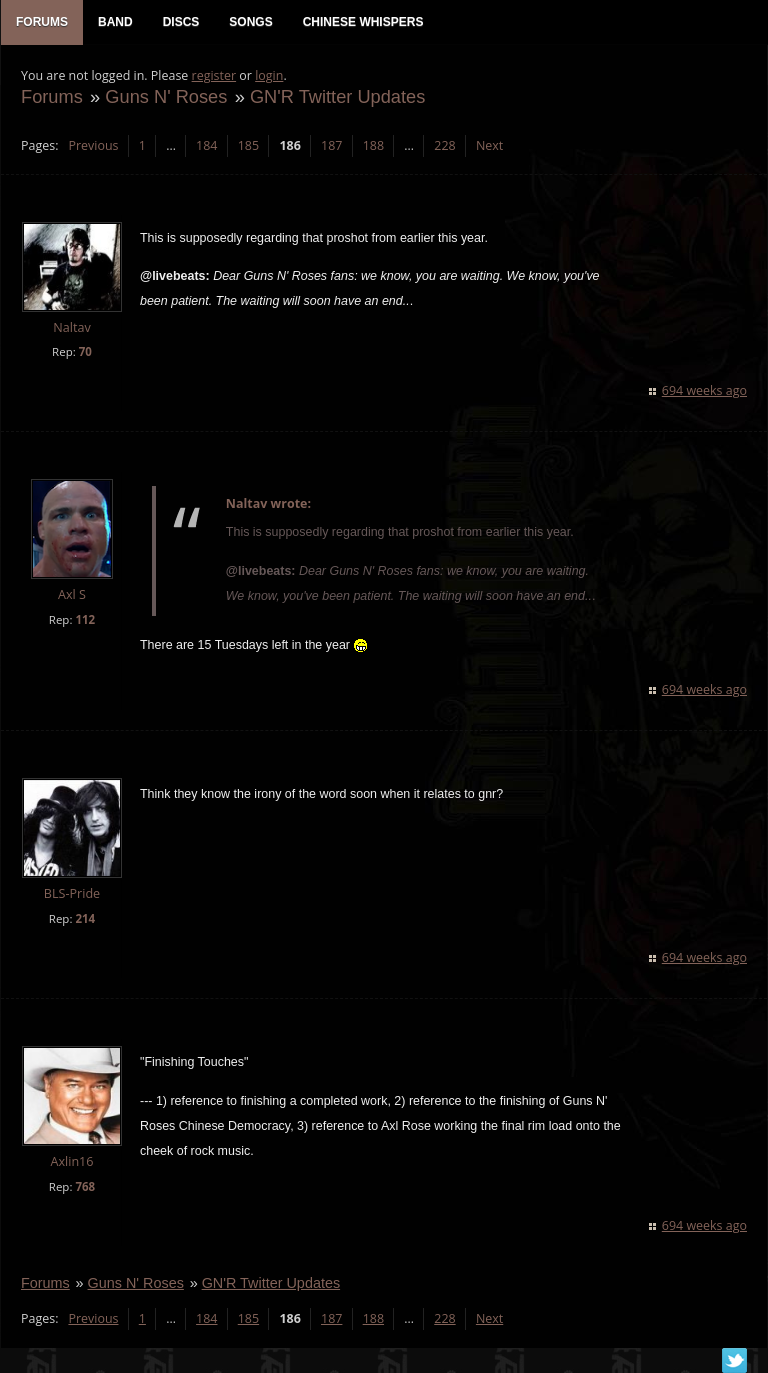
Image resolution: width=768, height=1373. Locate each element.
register (214, 75)
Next (489, 145)
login (269, 75)
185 (248, 145)
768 (85, 1186)
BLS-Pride (72, 893)
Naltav (71, 327)
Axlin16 (71, 1161)
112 (85, 619)
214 (85, 918)
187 (331, 145)
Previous (93, 145)
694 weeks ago (704, 390)
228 (444, 145)
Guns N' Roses (166, 96)
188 (373, 145)
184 (206, 145)
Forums (52, 96)
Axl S (72, 594)
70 (85, 351)
